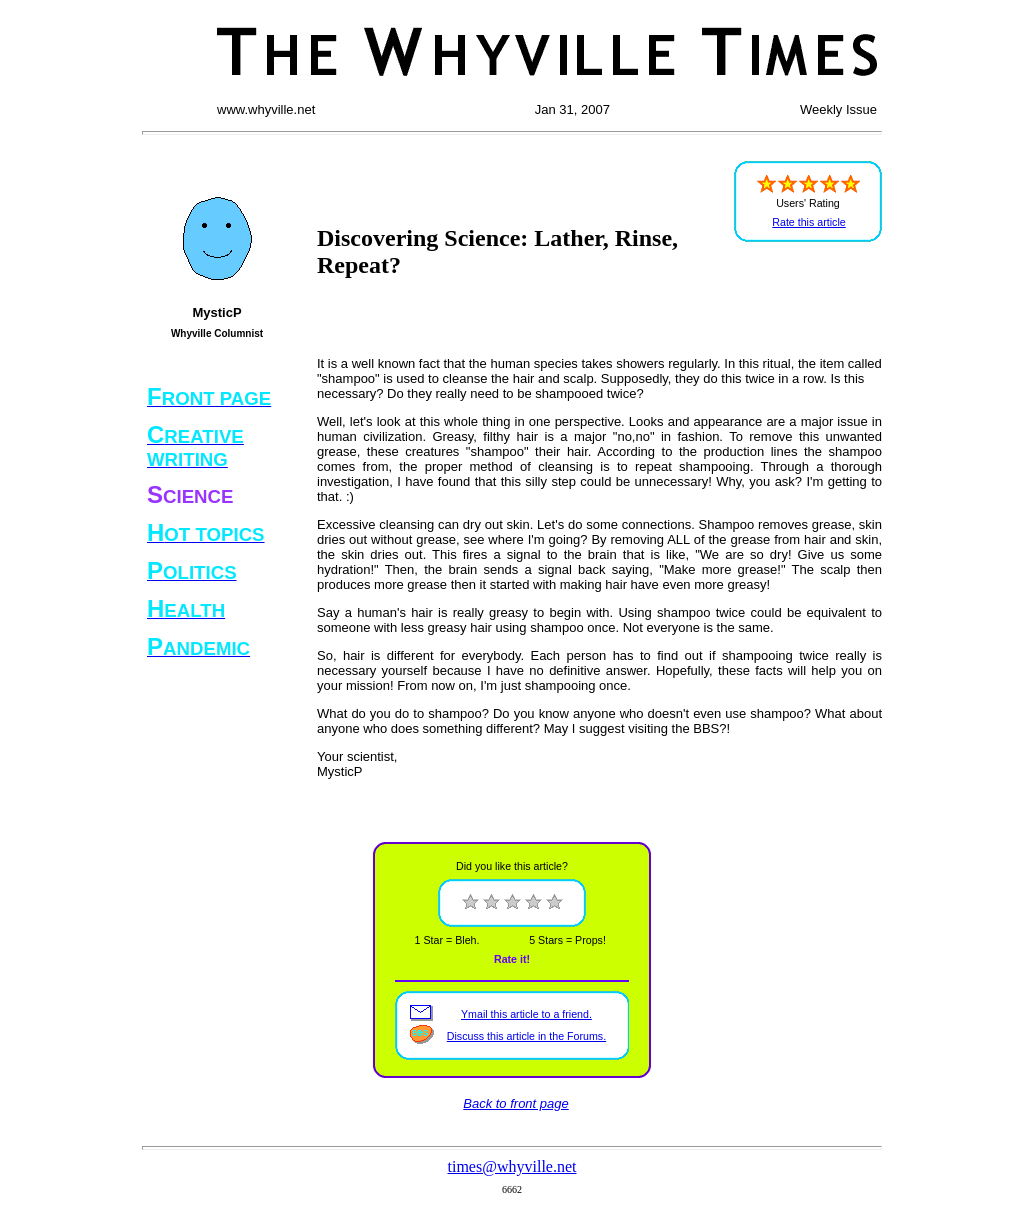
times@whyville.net (512, 1166)
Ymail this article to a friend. (526, 1014)
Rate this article (808, 222)
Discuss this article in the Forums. (526, 1036)
